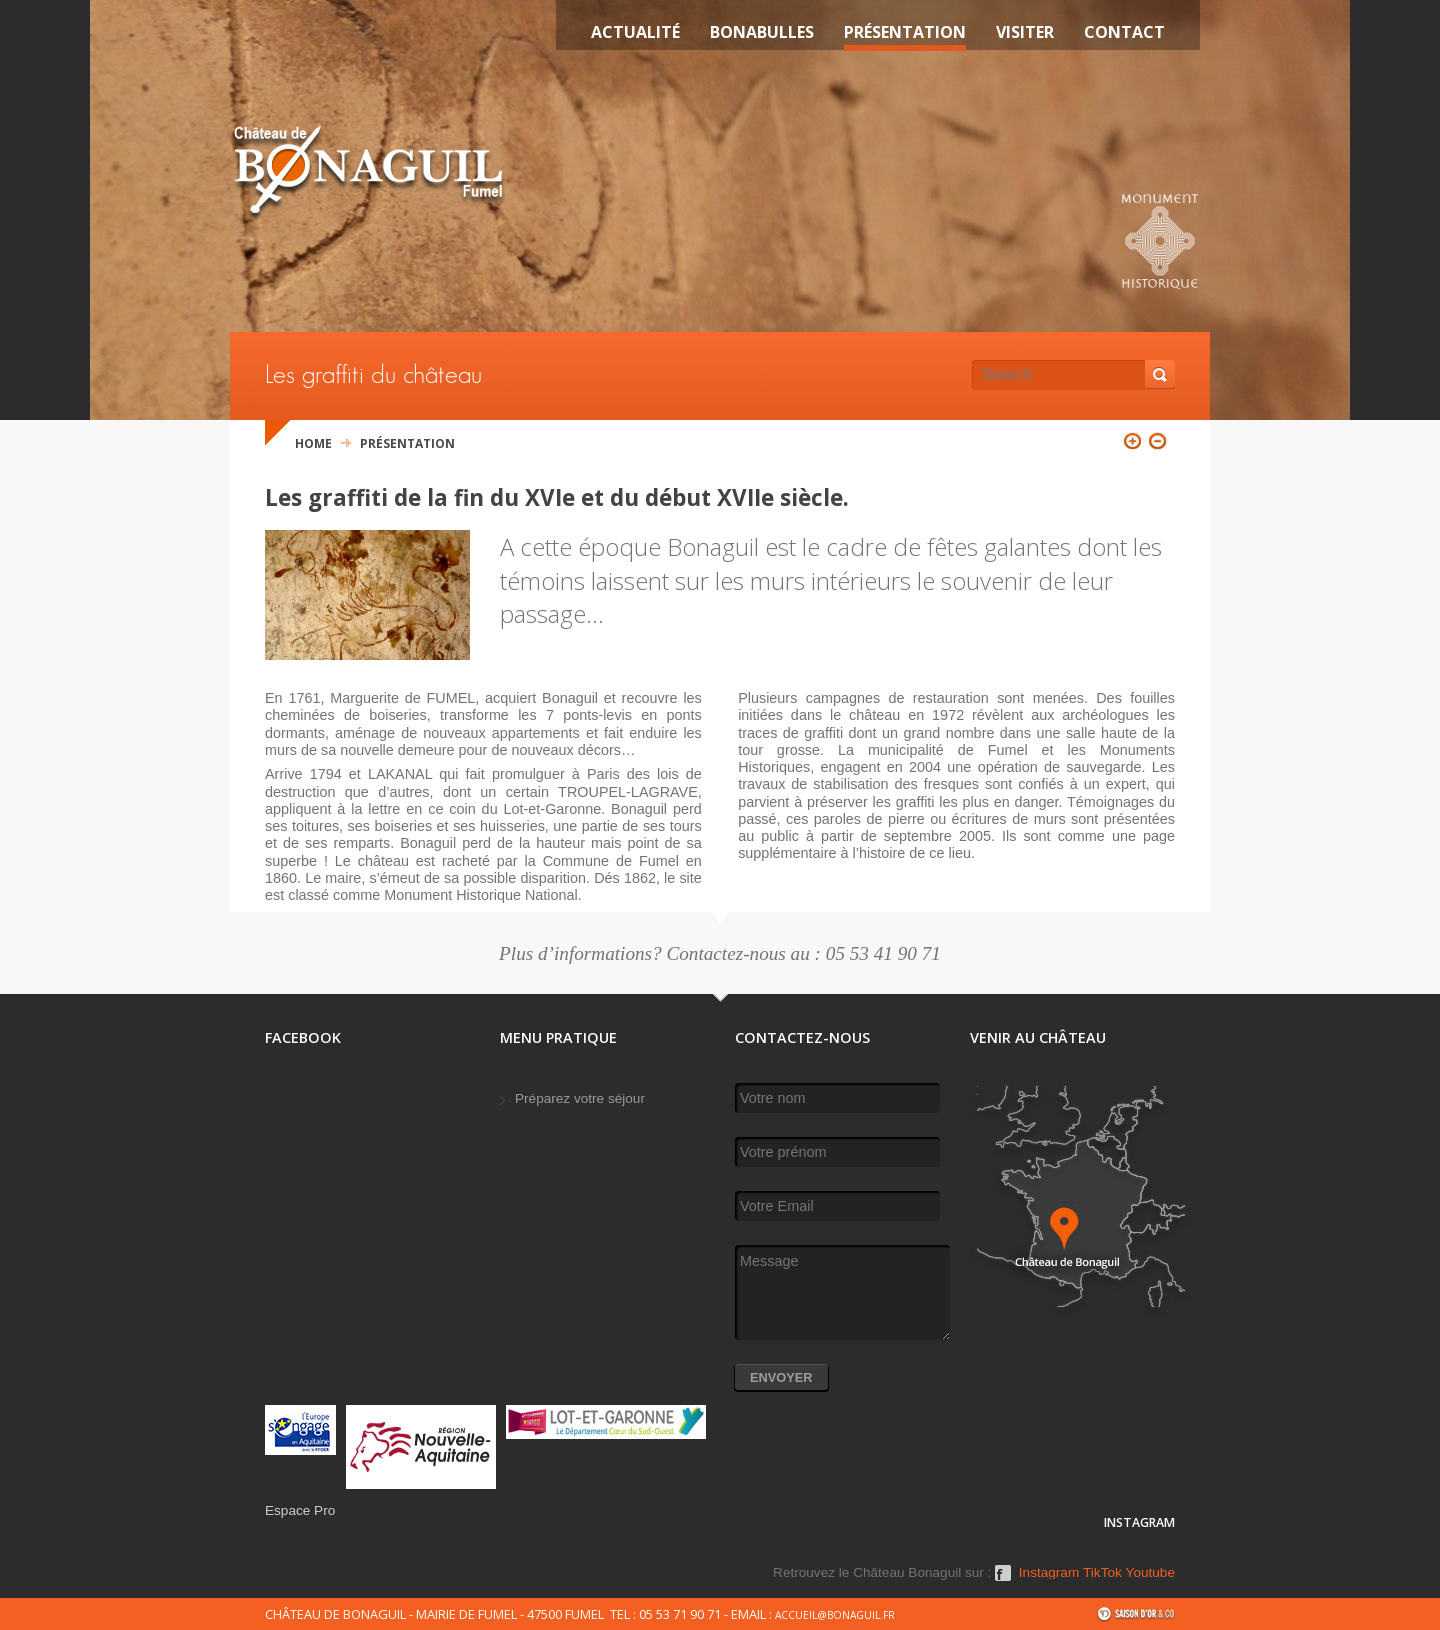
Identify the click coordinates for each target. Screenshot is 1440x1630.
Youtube (1150, 1573)
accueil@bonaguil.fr (835, 1615)
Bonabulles (762, 32)
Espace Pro (300, 1510)
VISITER (1025, 32)
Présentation (905, 32)
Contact (1124, 32)
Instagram (1049, 1573)
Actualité (635, 32)
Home (313, 443)
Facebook (1003, 1580)
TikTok (1102, 1573)
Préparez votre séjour (580, 1098)
